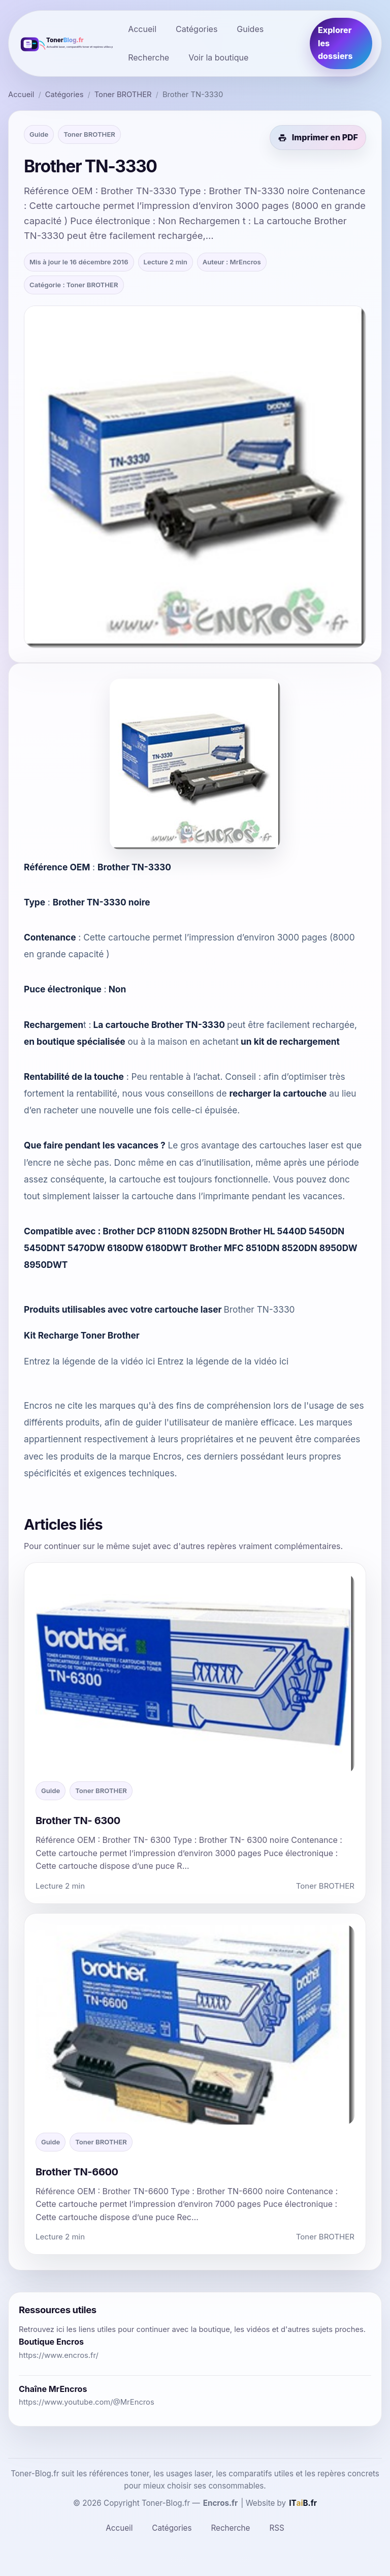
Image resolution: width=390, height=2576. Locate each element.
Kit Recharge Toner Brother (82, 1335)
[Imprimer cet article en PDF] (318, 137)
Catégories (196, 29)
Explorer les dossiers (335, 43)
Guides (250, 29)
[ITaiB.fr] (303, 2503)
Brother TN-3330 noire (101, 902)
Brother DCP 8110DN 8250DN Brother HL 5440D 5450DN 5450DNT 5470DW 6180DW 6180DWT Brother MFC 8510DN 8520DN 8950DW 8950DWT (191, 1248)
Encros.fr (220, 2503)
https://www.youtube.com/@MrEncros (86, 2402)
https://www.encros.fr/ (59, 2355)
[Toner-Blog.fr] (65, 43)
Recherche (148, 57)
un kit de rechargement (290, 1041)
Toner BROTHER (123, 94)
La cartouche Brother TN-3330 (159, 1024)
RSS (276, 2528)
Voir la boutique (218, 57)
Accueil (142, 29)
